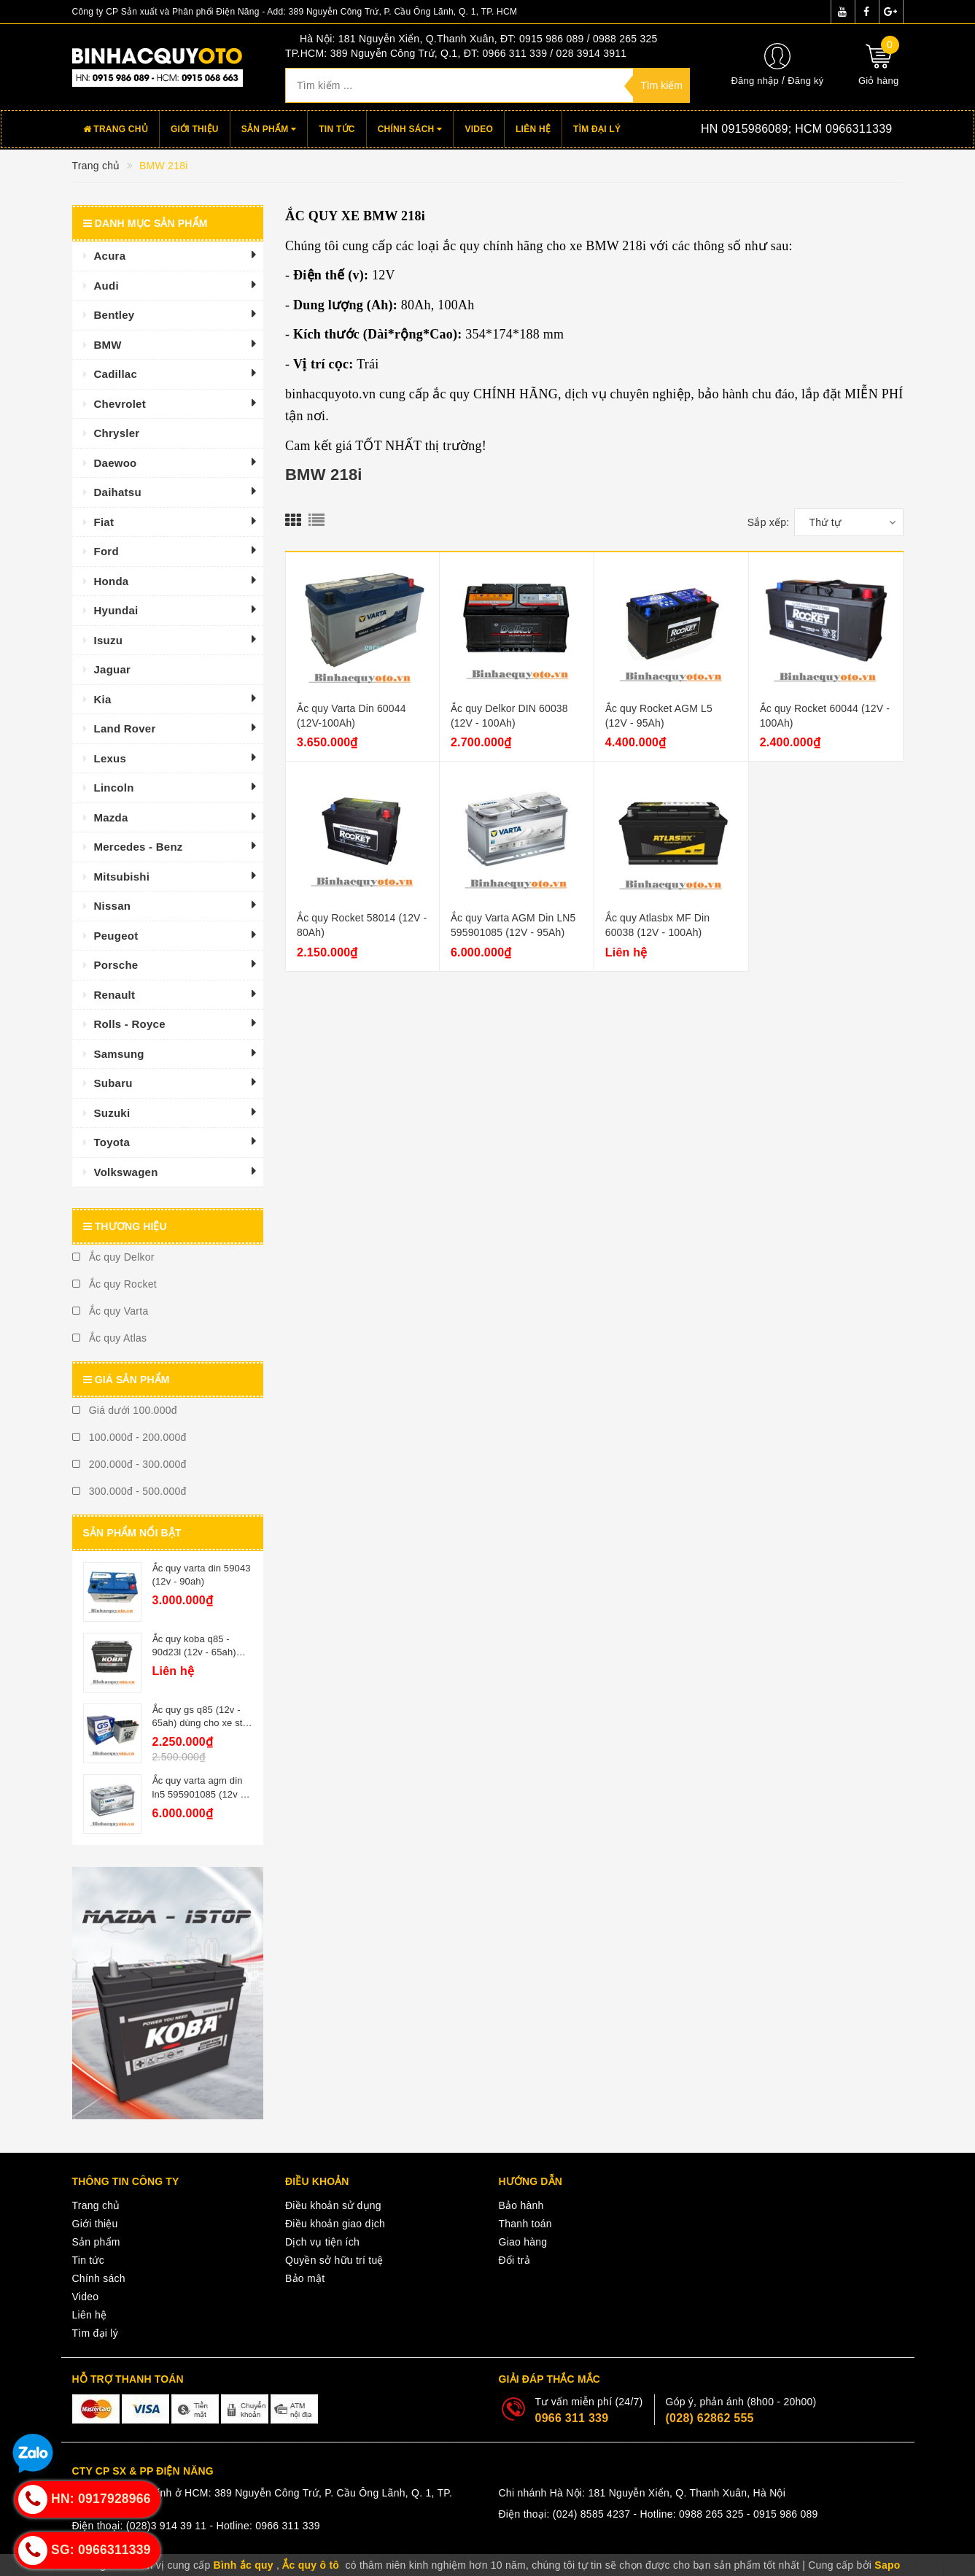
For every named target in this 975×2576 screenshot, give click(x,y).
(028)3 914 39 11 (166, 2525)
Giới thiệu (195, 129)
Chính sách (410, 129)
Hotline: (774, 129)
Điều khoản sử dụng (333, 2205)
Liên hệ (533, 129)
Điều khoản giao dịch (335, 2223)
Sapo (887, 2565)
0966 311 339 (572, 2418)
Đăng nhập (755, 80)
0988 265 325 (711, 2514)
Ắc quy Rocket (114, 1284)
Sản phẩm (269, 129)
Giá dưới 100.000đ (124, 1410)
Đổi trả (514, 2260)
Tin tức (336, 129)
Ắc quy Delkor (113, 1257)
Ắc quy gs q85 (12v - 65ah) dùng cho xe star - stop (202, 1722)
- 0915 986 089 (782, 2514)
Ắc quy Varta (110, 1311)
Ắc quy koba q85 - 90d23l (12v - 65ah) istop (194, 1652)
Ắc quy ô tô (310, 2565)
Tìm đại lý (597, 129)
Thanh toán (525, 2223)
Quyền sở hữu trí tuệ (334, 2260)
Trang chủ (115, 129)
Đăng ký (805, 80)
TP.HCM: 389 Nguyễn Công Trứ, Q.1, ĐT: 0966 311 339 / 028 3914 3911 (455, 53)
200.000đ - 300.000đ (129, 1464)
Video (479, 129)
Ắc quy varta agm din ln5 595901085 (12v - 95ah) (198, 1793)
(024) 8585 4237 (592, 2514)
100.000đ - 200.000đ (129, 1437)
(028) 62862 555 (710, 2418)
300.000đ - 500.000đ (129, 1491)
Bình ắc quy (243, 2565)
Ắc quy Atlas (109, 1338)
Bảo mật (305, 2278)
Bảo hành (521, 2205)
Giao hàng (523, 2242)
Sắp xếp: (768, 522)
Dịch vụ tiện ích (322, 2242)
